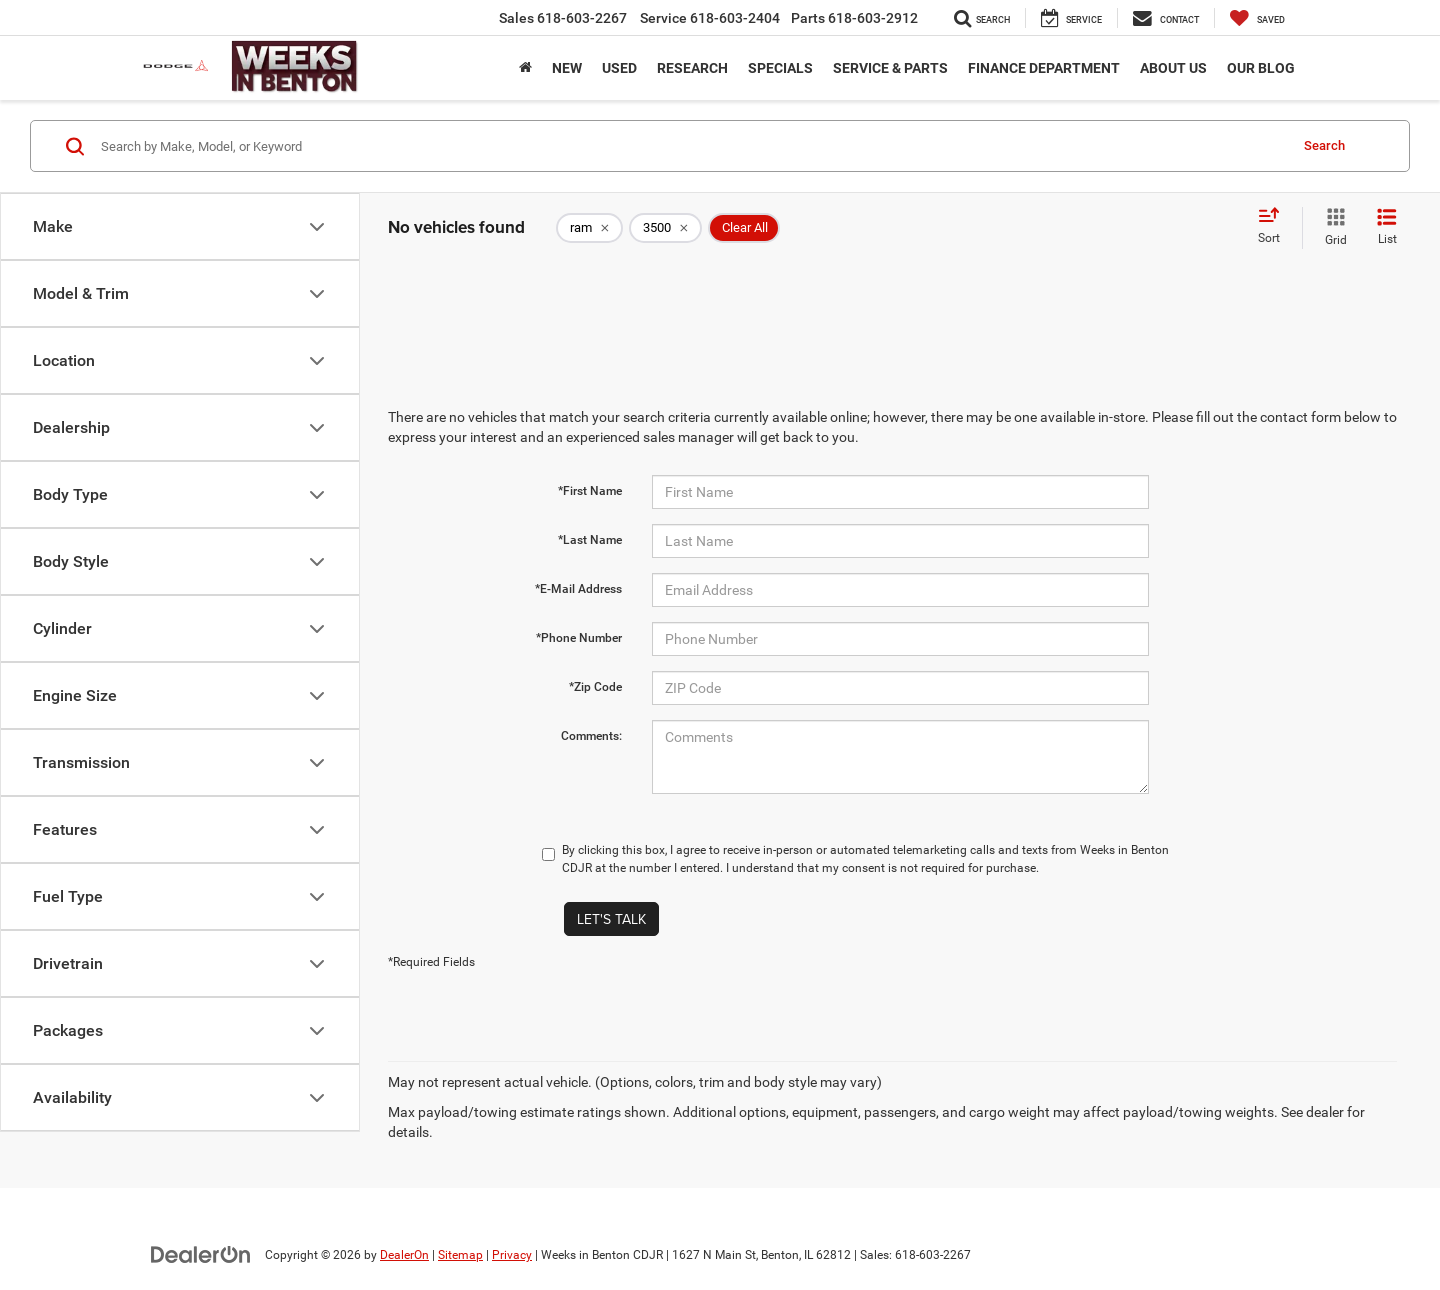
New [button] (567, 68)
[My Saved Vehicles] (1257, 18)
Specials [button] (780, 68)
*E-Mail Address (578, 589)
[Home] (525, 68)
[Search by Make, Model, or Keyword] (691, 146)
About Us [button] (1173, 68)
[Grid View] (1332, 228)
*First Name (590, 491)
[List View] (1387, 228)
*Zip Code (595, 687)
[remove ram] (589, 228)
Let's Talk (611, 919)
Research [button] (692, 68)
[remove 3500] (665, 228)
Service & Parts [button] (890, 68)
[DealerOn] (201, 1254)
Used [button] (619, 68)
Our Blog (1261, 68)
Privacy (512, 1255)
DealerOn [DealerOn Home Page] (404, 1255)
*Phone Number (579, 638)
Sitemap (460, 1255)
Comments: (591, 736)
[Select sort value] (1275, 227)
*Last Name (590, 540)
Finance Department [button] (1044, 68)
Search (1324, 145)
